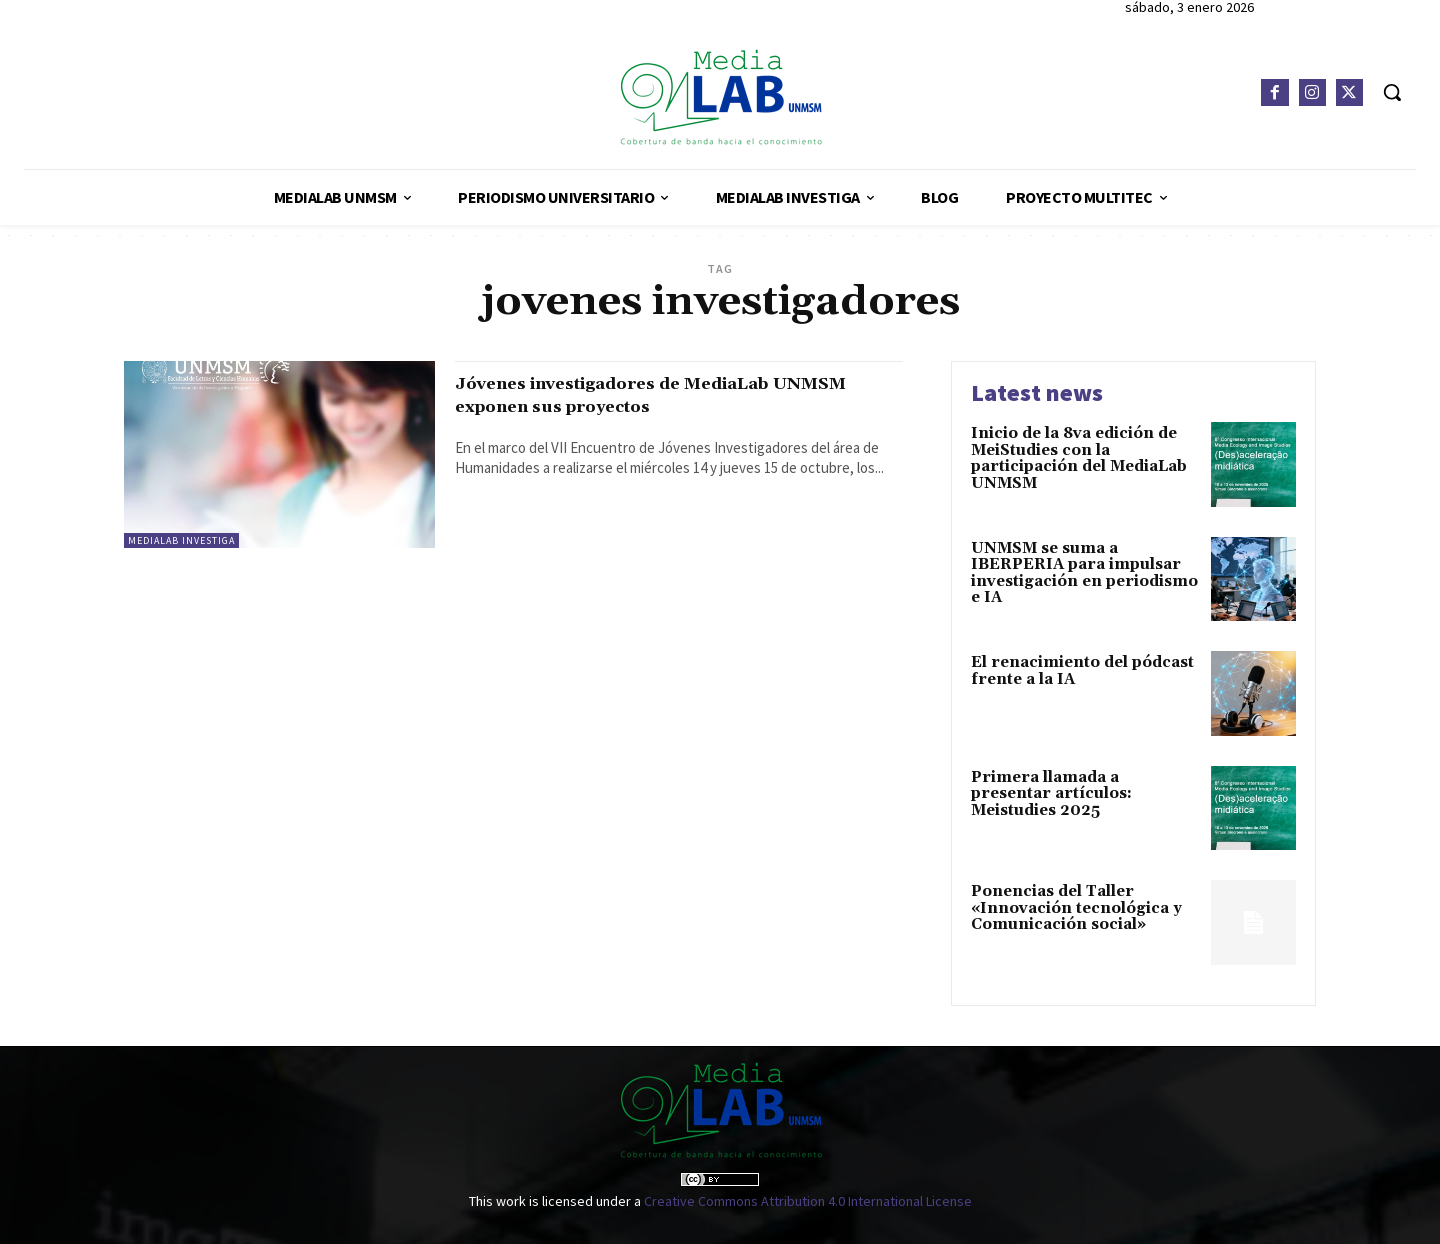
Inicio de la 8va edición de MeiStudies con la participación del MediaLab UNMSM (1079, 458)
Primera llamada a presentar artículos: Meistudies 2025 (1051, 794)
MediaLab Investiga (181, 540)
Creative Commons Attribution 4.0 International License (808, 1201)
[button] (1392, 92)
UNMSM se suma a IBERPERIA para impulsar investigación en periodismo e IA (1084, 573)
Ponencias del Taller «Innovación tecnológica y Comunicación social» (1076, 908)
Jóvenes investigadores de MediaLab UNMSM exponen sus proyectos (655, 394)
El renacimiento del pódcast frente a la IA (1082, 671)
